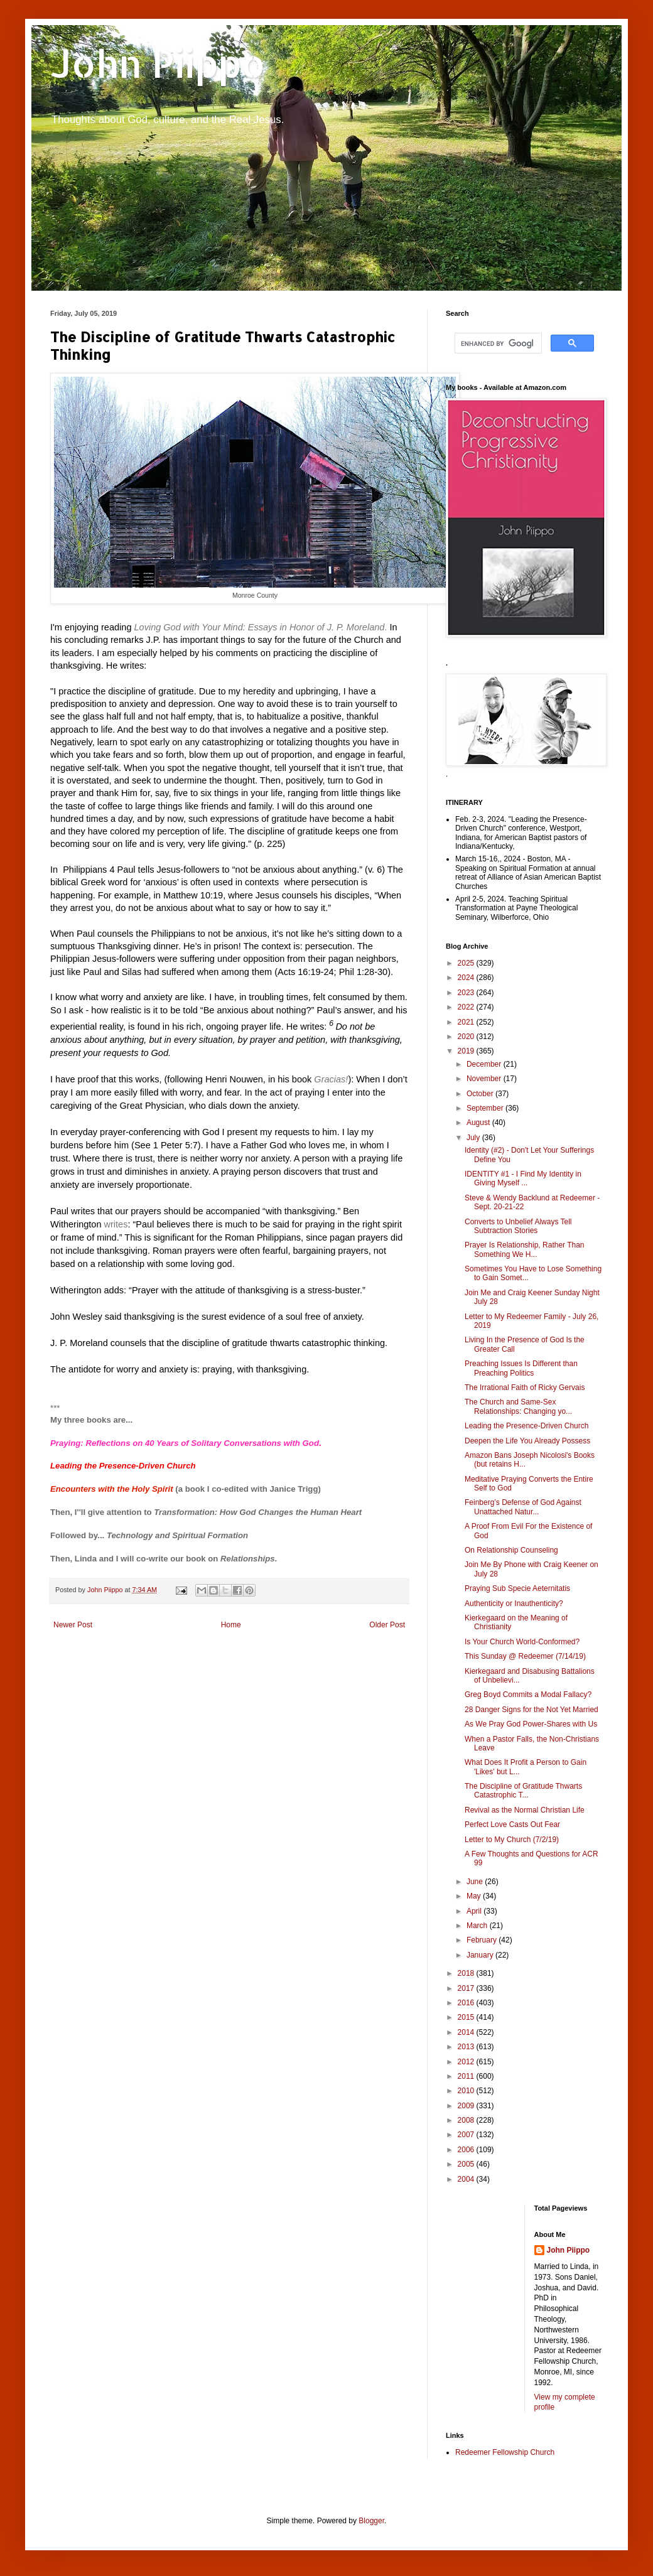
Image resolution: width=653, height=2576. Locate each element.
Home (231, 1624)
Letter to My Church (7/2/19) (512, 1839)
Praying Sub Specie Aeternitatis (517, 1588)
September (486, 1108)
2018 (467, 1973)
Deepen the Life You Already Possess (527, 1440)
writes (116, 1224)
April (475, 1911)
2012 (467, 2061)
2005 (467, 2164)
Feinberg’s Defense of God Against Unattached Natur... (523, 1507)
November (485, 1078)
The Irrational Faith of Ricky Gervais (525, 1387)
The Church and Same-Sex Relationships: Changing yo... (518, 1406)
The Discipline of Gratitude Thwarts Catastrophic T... (523, 1790)
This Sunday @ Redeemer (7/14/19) (525, 1656)
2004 (467, 2179)
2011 (467, 2076)
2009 (467, 2105)
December (485, 1064)
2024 (467, 977)
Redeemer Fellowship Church (504, 2452)
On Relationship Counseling (511, 1550)
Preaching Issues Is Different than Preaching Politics (521, 1368)
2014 (467, 2032)
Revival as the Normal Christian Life (525, 1810)
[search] (497, 343)
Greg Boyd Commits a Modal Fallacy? (528, 1694)
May (475, 1896)
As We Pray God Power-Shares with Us (531, 1724)
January (481, 1955)
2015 (467, 2017)
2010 (467, 2090)
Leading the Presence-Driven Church (123, 1465)
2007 (467, 2134)
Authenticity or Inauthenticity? (514, 1603)
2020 (467, 1036)
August (479, 1122)
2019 (467, 1051)
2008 (467, 2120)
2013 (467, 2046)
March (478, 1925)
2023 (467, 992)
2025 (467, 963)
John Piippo (158, 63)
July (474, 1137)
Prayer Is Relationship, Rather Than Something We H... (525, 1249)
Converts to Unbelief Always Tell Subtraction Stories (518, 1226)
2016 (467, 2002)
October (481, 1093)
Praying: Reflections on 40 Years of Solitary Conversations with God (184, 1443)
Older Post (387, 1624)
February (483, 1940)
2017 (467, 1988)
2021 (467, 1022)
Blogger (371, 2520)
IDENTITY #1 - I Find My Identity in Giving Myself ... (523, 1178)
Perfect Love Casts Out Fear (512, 1824)
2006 (467, 2149)
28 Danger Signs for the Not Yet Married (531, 1709)
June (476, 1881)
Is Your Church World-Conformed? (522, 1641)
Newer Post (72, 1624)
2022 (467, 1007)
